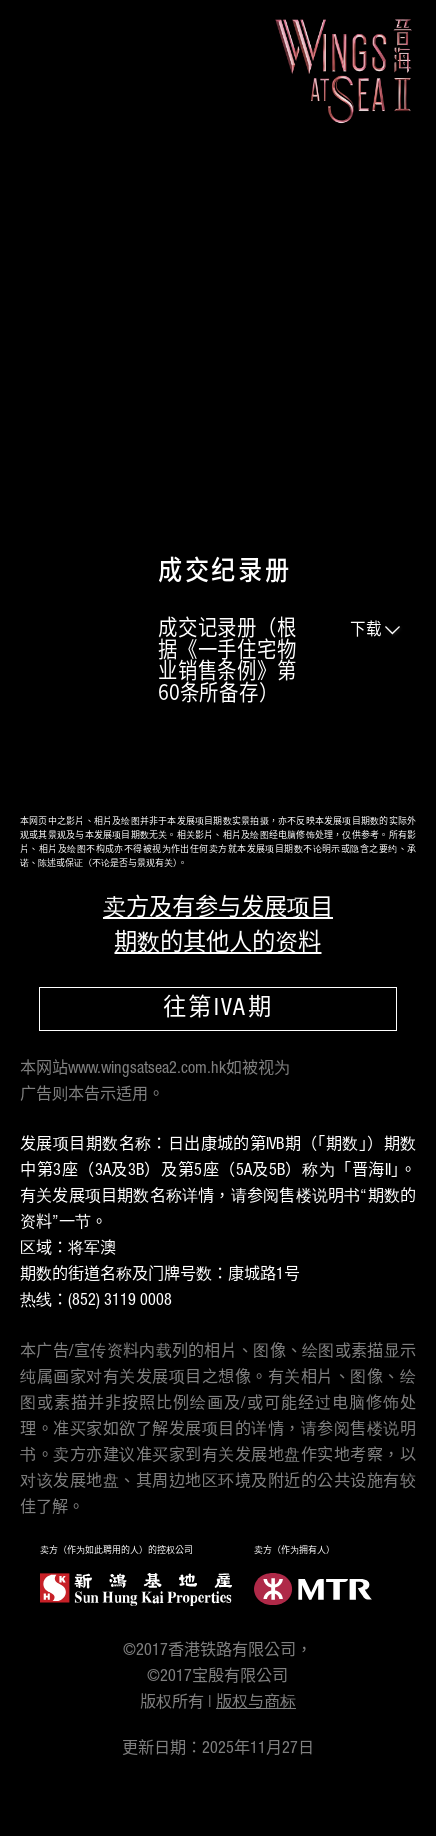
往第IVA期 (218, 1010)
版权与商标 (256, 1703)
